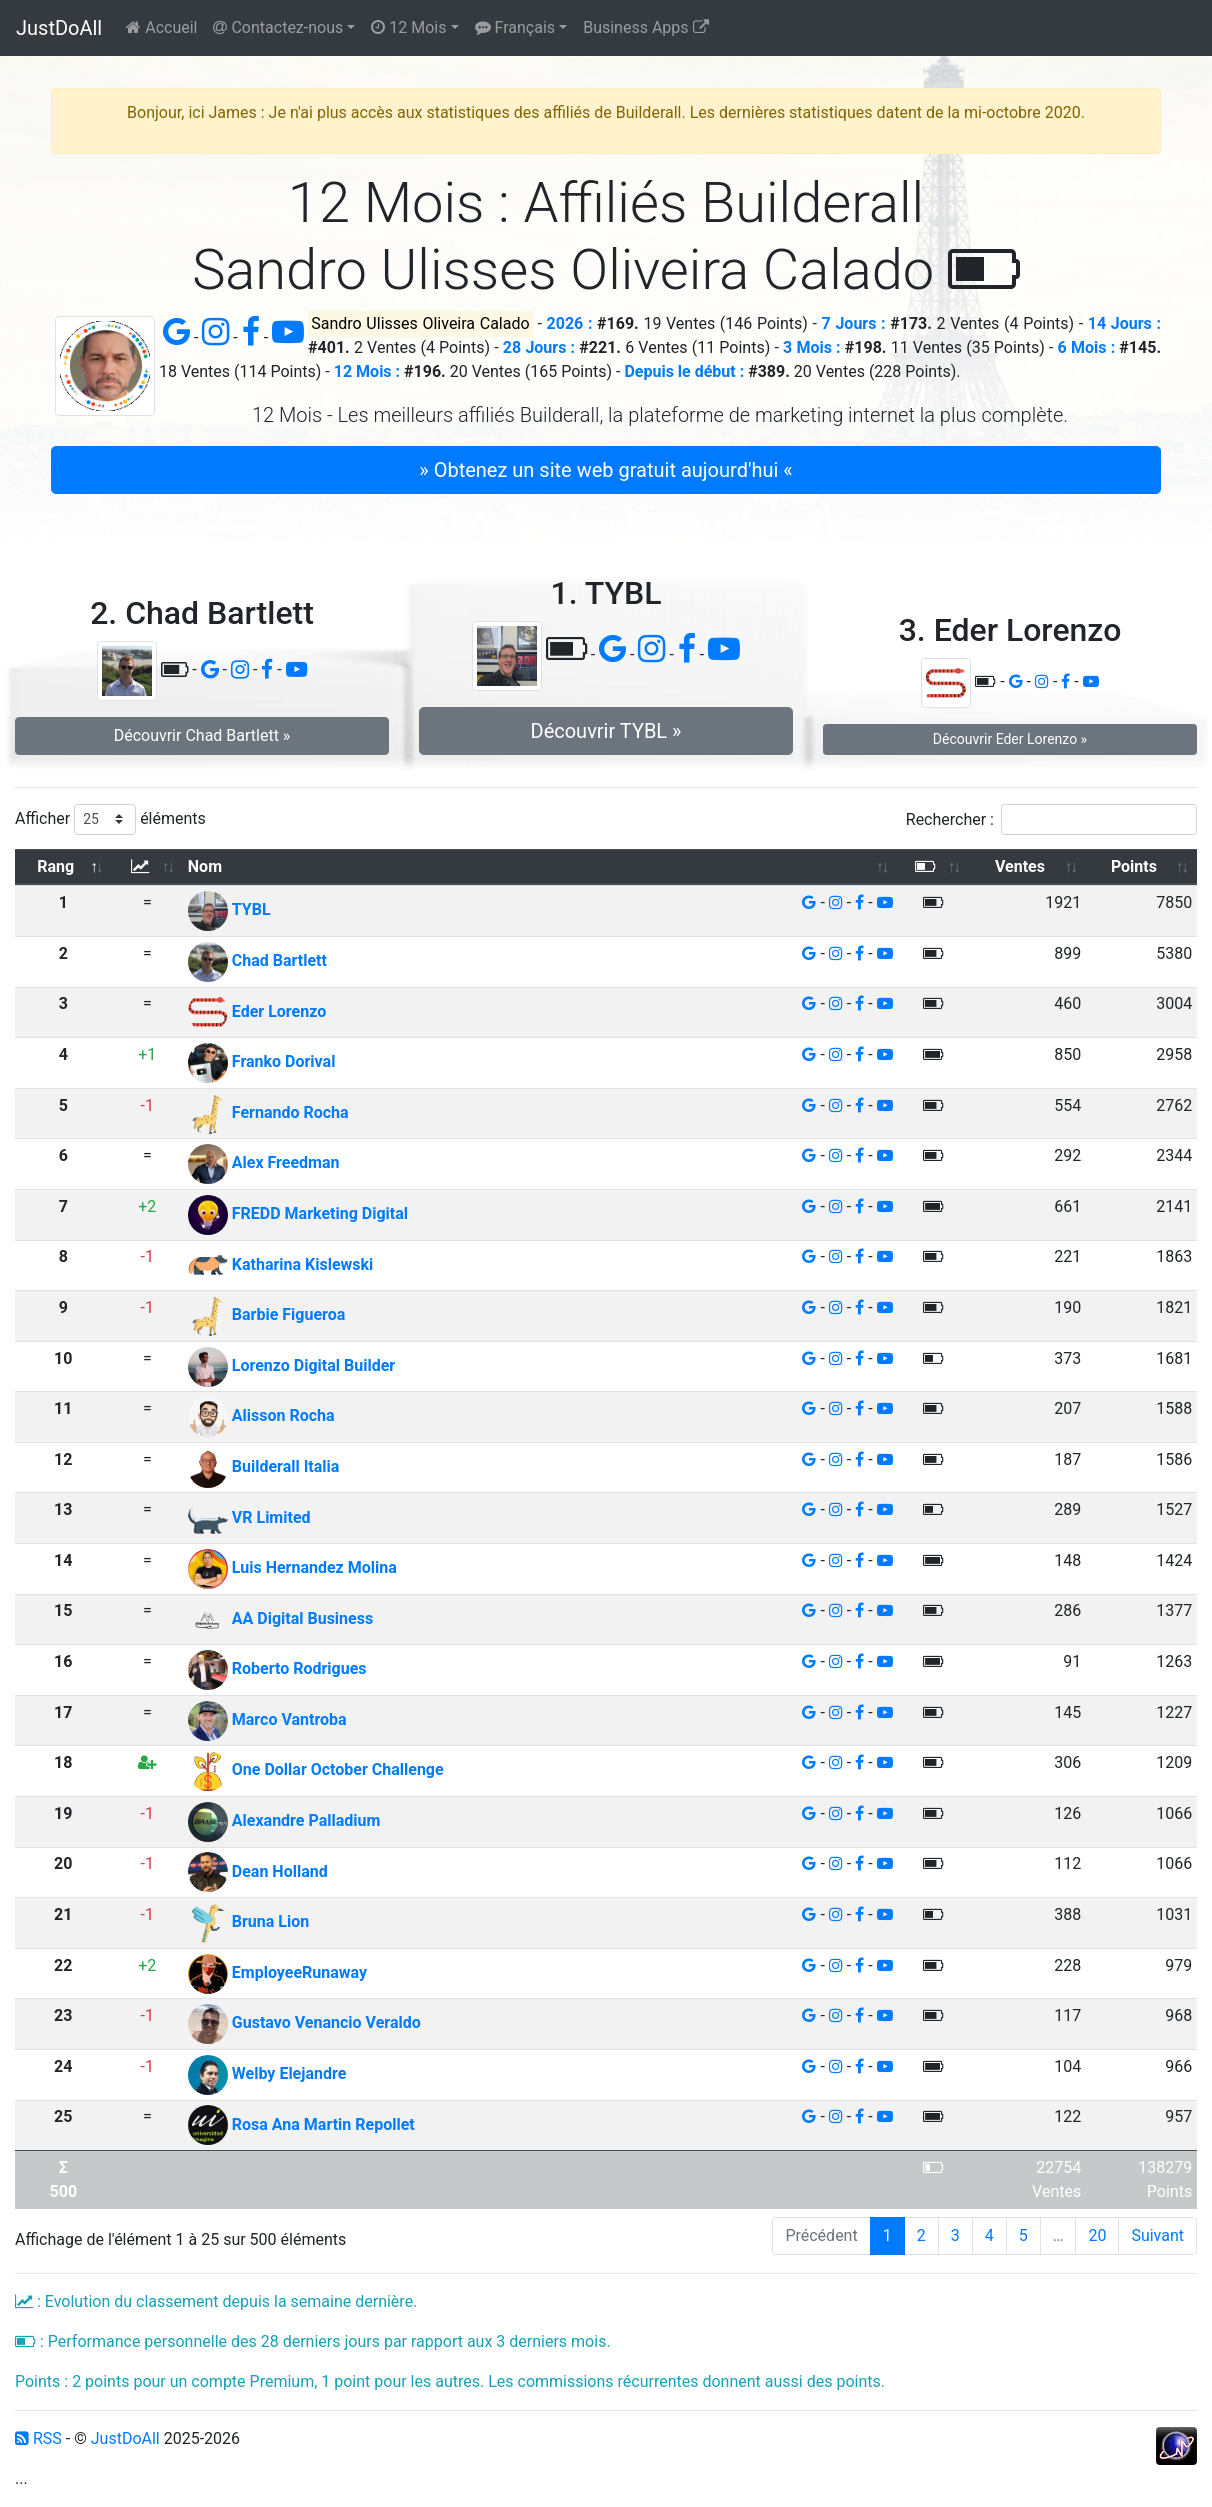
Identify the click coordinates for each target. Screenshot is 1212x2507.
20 (1097, 2235)
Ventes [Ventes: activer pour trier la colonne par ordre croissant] (1020, 866)
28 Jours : (539, 347)
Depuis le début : (684, 371)
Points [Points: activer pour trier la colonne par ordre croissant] (1134, 866)
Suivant (1157, 2235)
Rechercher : (1051, 819)
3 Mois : (812, 347)
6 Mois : (1087, 347)
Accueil (161, 27)
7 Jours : (854, 323)
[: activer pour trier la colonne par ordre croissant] (147, 867)
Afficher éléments (110, 819)
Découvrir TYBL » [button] (606, 731)
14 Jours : (1124, 323)
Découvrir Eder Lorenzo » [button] (1010, 739)
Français (515, 27)
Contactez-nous (278, 27)
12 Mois (408, 27)
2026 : (570, 323)
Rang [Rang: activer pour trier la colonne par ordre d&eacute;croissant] (55, 866)
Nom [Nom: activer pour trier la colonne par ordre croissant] (205, 866)
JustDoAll (59, 28)
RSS (38, 2438)
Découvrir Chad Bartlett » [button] (202, 735)
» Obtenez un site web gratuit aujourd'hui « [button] (605, 470)
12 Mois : (367, 371)
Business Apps (645, 27)
